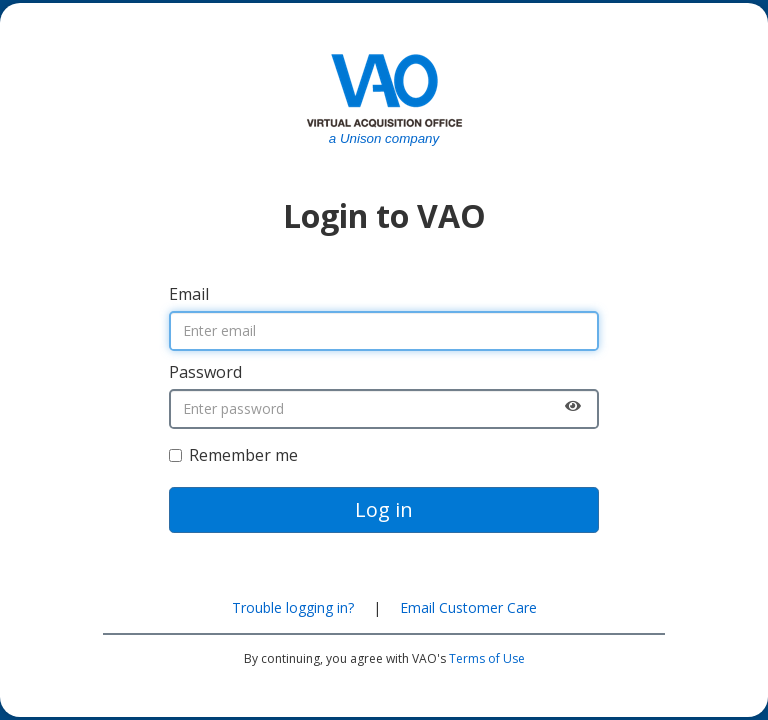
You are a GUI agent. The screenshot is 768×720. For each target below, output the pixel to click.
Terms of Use (487, 658)
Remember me (233, 455)
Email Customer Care (468, 607)
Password (205, 372)
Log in (384, 509)
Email (189, 294)
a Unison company (384, 138)
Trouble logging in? (293, 607)
